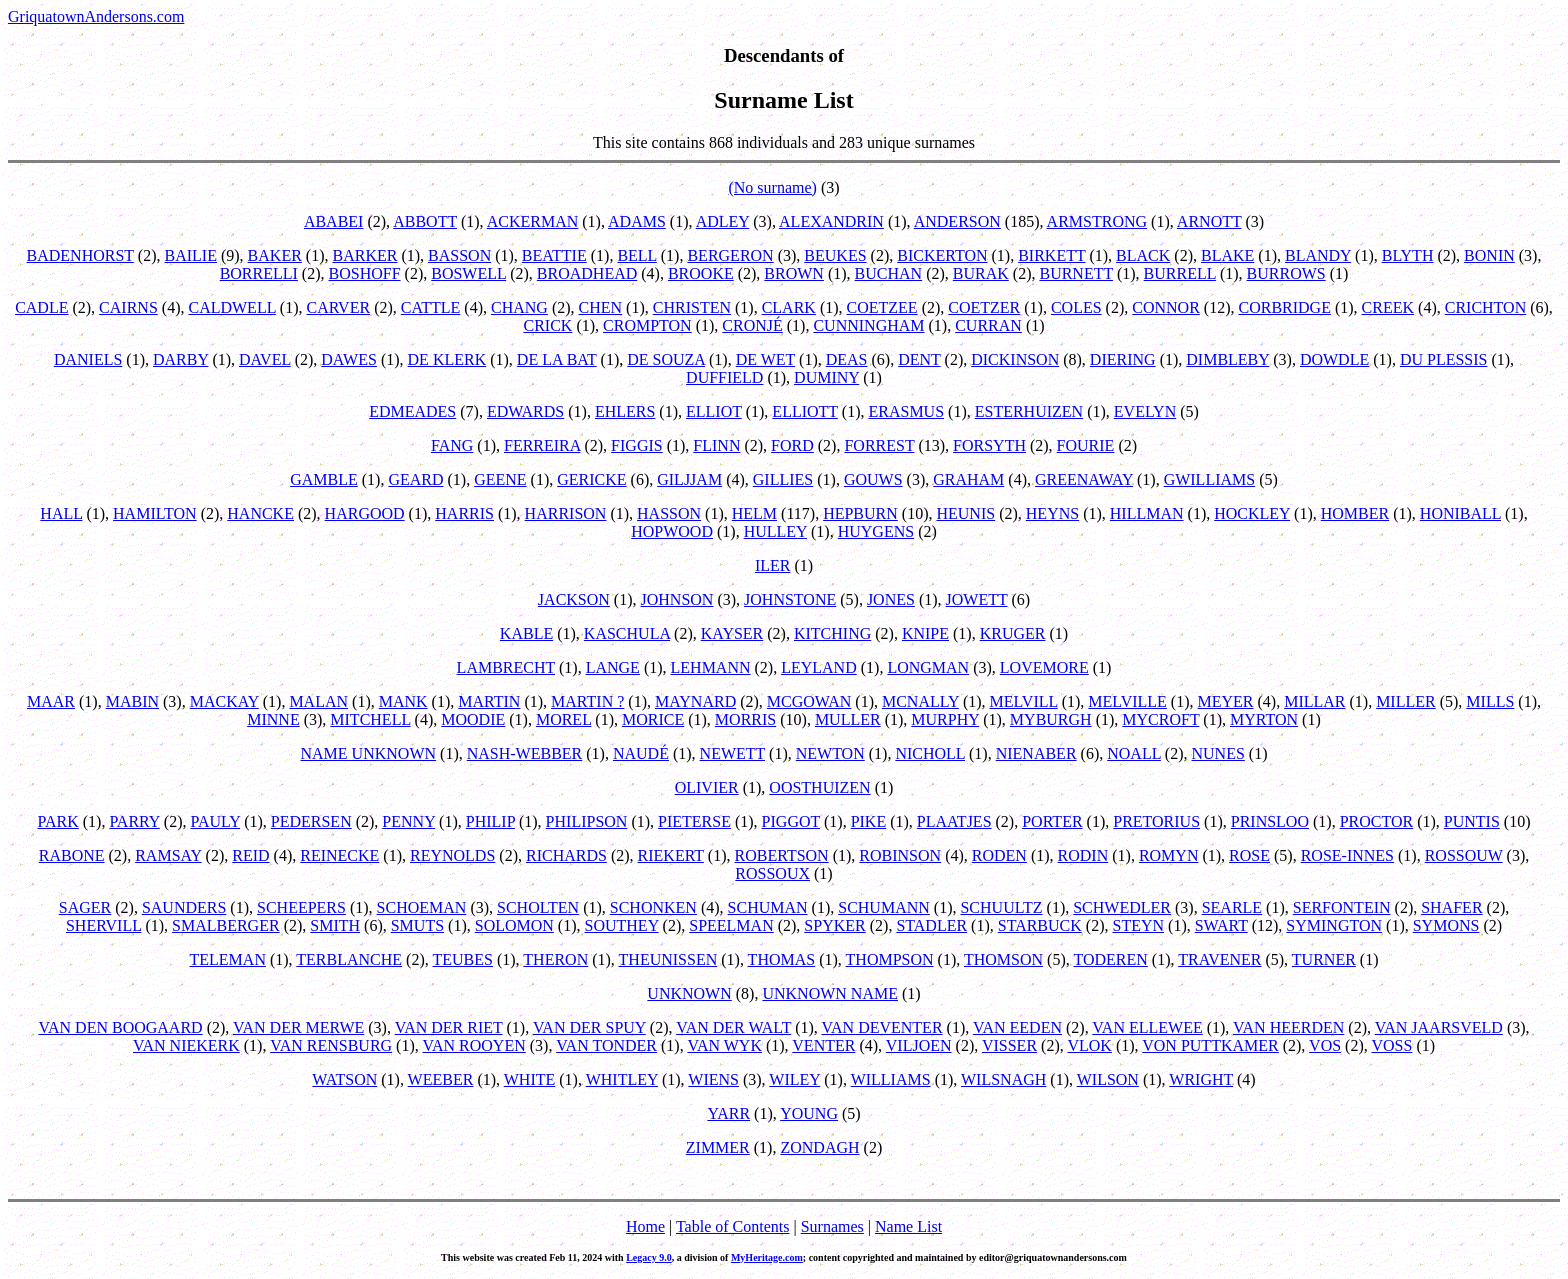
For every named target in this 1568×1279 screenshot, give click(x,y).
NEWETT (732, 753)
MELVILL (1024, 701)
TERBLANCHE (349, 959)
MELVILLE (1127, 701)
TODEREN (1110, 959)
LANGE (613, 667)
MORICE (653, 719)
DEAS (847, 359)
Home (645, 1226)
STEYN (1138, 925)
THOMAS (782, 959)
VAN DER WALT (733, 1027)
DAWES (349, 359)
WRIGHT (1201, 1079)
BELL (636, 255)
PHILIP (490, 821)
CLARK (789, 307)
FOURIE (1086, 445)
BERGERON (730, 255)
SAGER (85, 907)
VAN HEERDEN (1288, 1027)
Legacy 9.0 (649, 1257)
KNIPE (925, 633)
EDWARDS (525, 411)
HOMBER (1355, 513)
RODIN (1083, 855)
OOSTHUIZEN (819, 787)
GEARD (415, 479)
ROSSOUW (1464, 855)
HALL (61, 513)
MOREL (563, 719)
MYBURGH (1051, 719)
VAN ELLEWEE (1147, 1027)
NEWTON (830, 753)
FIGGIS (637, 445)
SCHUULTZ (1001, 907)
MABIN (132, 701)
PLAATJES (954, 821)
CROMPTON (647, 325)
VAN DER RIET (449, 1027)
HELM (754, 513)
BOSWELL (468, 273)
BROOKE (701, 273)
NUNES (1218, 753)
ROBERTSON (782, 855)
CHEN (601, 307)
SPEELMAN (731, 925)
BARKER (364, 255)
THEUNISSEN (668, 959)
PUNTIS (1472, 821)
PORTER (1052, 821)
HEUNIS (965, 513)
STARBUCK (1040, 925)
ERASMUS (906, 411)
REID (250, 855)
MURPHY (945, 719)
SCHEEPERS (301, 907)
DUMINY (826, 377)
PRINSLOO (1270, 821)
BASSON (459, 255)
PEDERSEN (311, 821)
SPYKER (834, 925)
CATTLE (431, 307)
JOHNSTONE (790, 599)
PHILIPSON (587, 821)
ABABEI (334, 221)
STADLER (931, 925)
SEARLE (1232, 907)
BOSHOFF (365, 273)
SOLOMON (514, 925)
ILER (773, 565)
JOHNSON (677, 599)
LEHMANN (711, 667)
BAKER (275, 255)
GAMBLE (324, 479)
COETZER (984, 307)
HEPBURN (860, 513)
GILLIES (783, 479)
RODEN (999, 855)
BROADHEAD (587, 273)
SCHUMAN (768, 907)
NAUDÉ (641, 753)
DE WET (765, 359)
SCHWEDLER (1122, 907)
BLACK (1143, 255)
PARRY (134, 821)
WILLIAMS (891, 1079)
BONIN (1489, 255)
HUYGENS (876, 531)
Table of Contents (733, 1226)
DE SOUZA (666, 359)
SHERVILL (103, 925)
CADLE (41, 307)
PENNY (408, 821)
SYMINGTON (1334, 925)
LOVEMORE (1044, 667)
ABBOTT (425, 221)
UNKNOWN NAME (830, 993)
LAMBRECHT (506, 667)
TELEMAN (228, 959)
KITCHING (832, 633)
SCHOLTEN (538, 907)
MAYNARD (695, 701)
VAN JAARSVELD (1439, 1027)
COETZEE (882, 307)
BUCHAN (889, 273)
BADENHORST (80, 255)
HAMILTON (155, 513)
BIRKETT (1051, 255)
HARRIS (464, 513)
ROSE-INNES (1347, 855)
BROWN (794, 273)
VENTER (823, 1045)
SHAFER (1451, 907)
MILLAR (1314, 701)
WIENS (713, 1079)
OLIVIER (707, 787)
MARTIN (489, 701)
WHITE (530, 1079)
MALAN (318, 701)
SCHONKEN (653, 907)
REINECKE (339, 855)
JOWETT (977, 599)
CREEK (1388, 307)
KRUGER (1013, 633)
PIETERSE (694, 821)
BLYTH (1408, 255)
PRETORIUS (1156, 821)
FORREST (879, 445)
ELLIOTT (804, 411)
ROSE (1249, 855)
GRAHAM (968, 479)
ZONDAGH (819, 1147)
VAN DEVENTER (882, 1027)
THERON (555, 959)
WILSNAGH (1003, 1079)
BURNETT (1075, 273)
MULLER (848, 719)
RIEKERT (671, 855)
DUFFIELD (724, 377)
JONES (891, 599)
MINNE (273, 719)
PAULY (215, 821)
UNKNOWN (689, 993)
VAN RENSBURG (331, 1045)
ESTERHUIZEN (1029, 411)
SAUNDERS (184, 907)
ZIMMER (718, 1147)
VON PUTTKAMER (1210, 1045)
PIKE (869, 821)
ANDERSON (957, 221)
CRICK (547, 325)
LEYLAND (819, 667)
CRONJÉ (752, 325)
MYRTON (1264, 719)
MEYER (1226, 701)
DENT (919, 359)
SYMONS (1446, 925)
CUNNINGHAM (868, 325)
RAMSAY (168, 855)
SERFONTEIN (1342, 907)
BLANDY (1318, 255)
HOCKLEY (1252, 513)
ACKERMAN (533, 221)
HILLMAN (1147, 513)
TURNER (1324, 959)
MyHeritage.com (767, 1257)
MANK (403, 701)
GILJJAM (689, 479)
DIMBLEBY (1227, 359)
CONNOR (1166, 307)
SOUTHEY (622, 925)
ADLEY (723, 221)
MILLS (1490, 701)
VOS (1325, 1045)
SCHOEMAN (422, 907)
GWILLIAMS (1210, 479)
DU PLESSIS (1444, 359)
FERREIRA (542, 445)
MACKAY (224, 701)
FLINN (716, 445)
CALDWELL (231, 307)
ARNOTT (1209, 221)
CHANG (519, 307)
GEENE (500, 479)
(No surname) (772, 187)
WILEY (794, 1079)
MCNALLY (920, 701)
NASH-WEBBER (525, 753)
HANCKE (260, 513)
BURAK (981, 273)
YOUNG (809, 1113)
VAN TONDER (606, 1045)
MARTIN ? (587, 701)
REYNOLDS (452, 855)
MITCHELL (370, 719)
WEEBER (441, 1079)
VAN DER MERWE (298, 1027)
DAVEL (265, 359)
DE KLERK (447, 359)
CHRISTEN (692, 307)
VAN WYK (724, 1045)
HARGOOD (365, 513)
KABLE (526, 633)
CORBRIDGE (1284, 307)
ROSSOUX (772, 873)
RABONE (72, 855)
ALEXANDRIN (831, 221)
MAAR (51, 701)
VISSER (1009, 1045)
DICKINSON (1015, 359)
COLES (1076, 307)
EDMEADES (412, 411)
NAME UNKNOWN (369, 753)
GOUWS (873, 479)
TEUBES (462, 959)
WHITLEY (622, 1079)
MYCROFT (1160, 719)
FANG (452, 445)
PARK (58, 821)
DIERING (1123, 359)
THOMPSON (890, 959)
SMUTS (417, 925)
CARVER (339, 307)
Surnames (832, 1226)
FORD (792, 445)
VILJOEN (919, 1045)
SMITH (335, 925)
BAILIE (191, 255)
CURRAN (988, 325)
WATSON (344, 1079)
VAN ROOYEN (473, 1045)
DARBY (180, 359)
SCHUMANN (884, 907)
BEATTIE (554, 255)
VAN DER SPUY (589, 1027)
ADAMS (637, 221)
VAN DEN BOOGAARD (120, 1027)
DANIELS (88, 359)
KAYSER (732, 633)
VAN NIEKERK (186, 1045)
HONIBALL (1460, 513)
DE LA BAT (557, 359)
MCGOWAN (809, 701)
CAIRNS (128, 307)
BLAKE (1227, 255)
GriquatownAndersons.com (96, 16)
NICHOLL (930, 753)
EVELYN (1145, 411)
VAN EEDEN (1017, 1027)
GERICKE (591, 479)
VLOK (1089, 1045)
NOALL (1134, 753)
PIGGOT (791, 821)
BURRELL (1180, 273)
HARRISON (566, 513)
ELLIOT (714, 411)
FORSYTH (989, 445)
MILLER (1406, 701)
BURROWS (1286, 273)
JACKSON (574, 599)
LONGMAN (928, 667)
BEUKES (835, 255)
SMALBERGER (226, 925)
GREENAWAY (1084, 479)
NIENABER (1036, 753)
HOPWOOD (672, 531)
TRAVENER (1219, 959)
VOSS (1391, 1045)
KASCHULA (627, 633)
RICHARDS (566, 855)
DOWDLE (1334, 359)
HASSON (669, 513)
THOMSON (1003, 959)
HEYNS (1052, 513)
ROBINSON (900, 855)
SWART (1221, 925)
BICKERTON (942, 255)
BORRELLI (259, 273)
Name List (908, 1226)
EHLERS (625, 411)
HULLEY (775, 531)
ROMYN (1169, 855)
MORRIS (745, 719)
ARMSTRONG (1097, 221)
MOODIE (473, 719)
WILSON (1108, 1079)
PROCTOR (1377, 821)
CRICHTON (1486, 307)
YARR (728, 1113)
